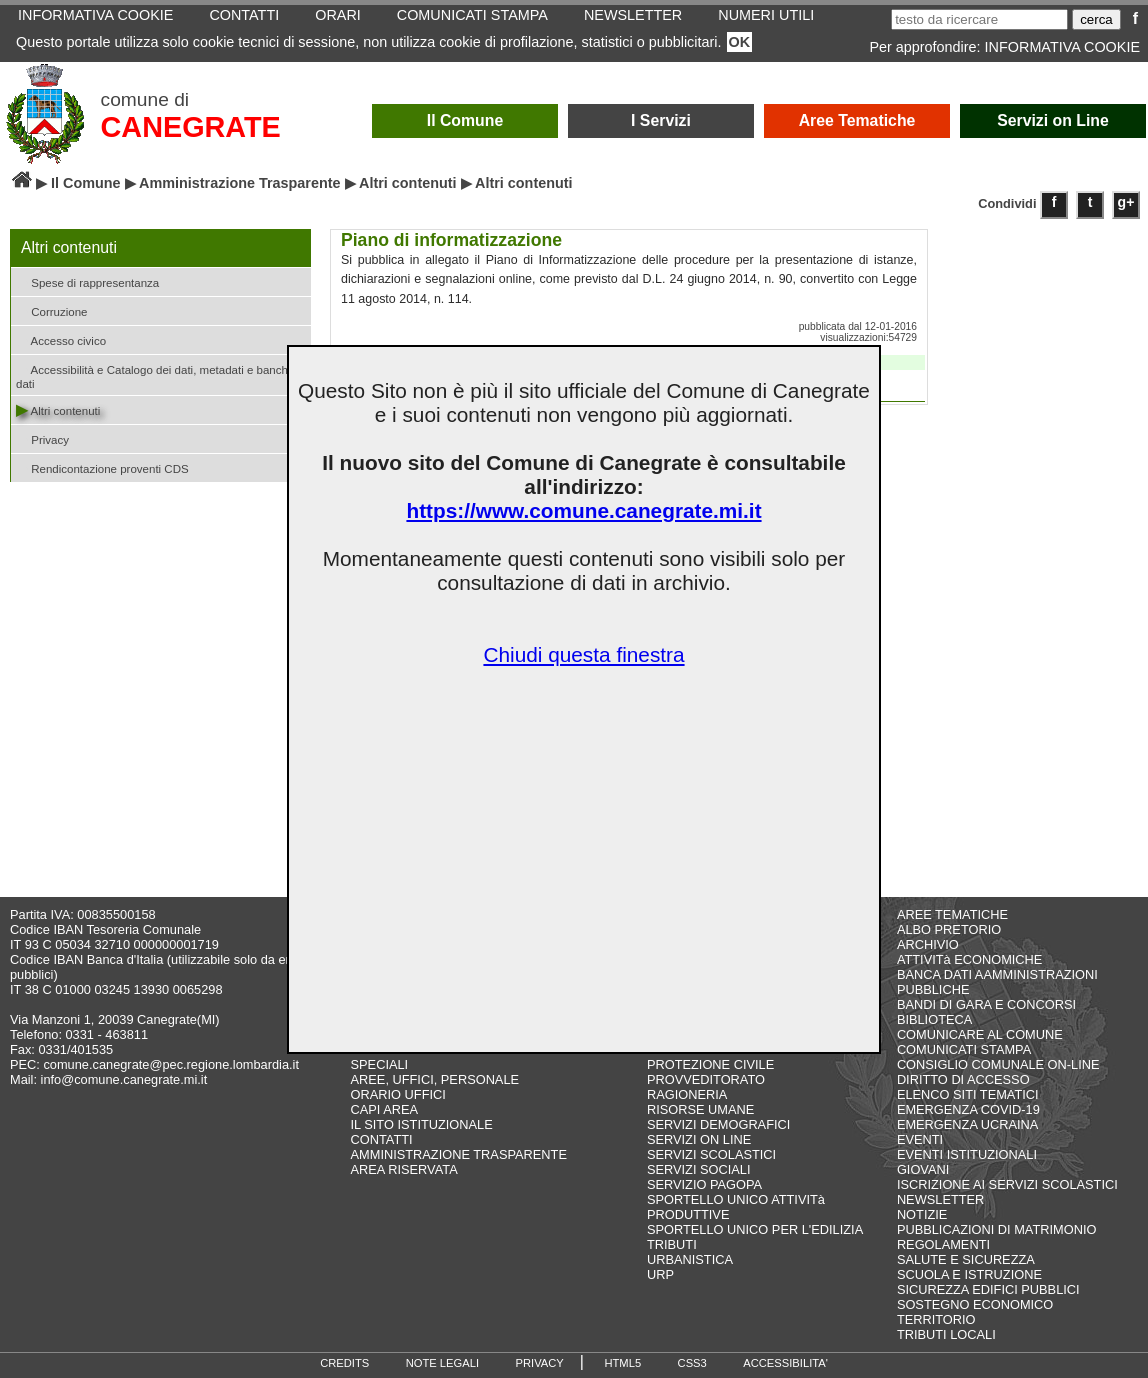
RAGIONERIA (687, 1094)
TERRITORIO (936, 1319)
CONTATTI (382, 1139)
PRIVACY (540, 1363)
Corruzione (52, 310)
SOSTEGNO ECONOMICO (975, 1304)
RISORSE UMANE (700, 1109)
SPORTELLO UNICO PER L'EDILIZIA (755, 1229)
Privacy (42, 438)
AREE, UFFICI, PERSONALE (435, 1079)
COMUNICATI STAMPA (964, 1049)
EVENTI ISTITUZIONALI (967, 1154)
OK (740, 42)
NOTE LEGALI (442, 1363)
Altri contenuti (408, 183)
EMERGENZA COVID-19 (968, 1109)
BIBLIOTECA (934, 1019)
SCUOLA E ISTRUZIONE (969, 1274)
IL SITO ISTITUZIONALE (422, 1124)
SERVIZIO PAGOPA (704, 1184)
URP (660, 1274)
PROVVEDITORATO (706, 1079)
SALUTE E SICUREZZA (966, 1259)
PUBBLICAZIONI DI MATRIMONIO (997, 1229)
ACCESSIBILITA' (785, 1363)
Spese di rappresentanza (87, 281)
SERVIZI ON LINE (699, 1139)
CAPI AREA (385, 1109)
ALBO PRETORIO (949, 929)
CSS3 (692, 1363)
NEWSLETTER (940, 1199)
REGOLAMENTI (943, 1244)
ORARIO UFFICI (398, 1094)
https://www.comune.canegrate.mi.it (583, 510)
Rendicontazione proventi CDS (102, 467)
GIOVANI (923, 1169)
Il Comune (465, 120)
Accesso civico (61, 339)
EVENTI (920, 1139)
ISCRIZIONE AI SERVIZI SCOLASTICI (1007, 1184)
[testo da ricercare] (979, 19)
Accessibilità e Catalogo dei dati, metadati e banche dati (155, 375)
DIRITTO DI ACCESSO (963, 1079)
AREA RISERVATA (404, 1169)
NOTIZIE (922, 1214)
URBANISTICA (690, 1259)
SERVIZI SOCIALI (699, 1169)
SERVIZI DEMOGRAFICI (718, 1124)
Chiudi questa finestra (583, 654)
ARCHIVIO (928, 944)
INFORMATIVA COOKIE (1062, 47)
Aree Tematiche (857, 120)
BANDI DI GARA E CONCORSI (986, 1004)
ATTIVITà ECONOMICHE (970, 959)
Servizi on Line (1053, 120)
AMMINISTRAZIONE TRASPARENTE (459, 1154)
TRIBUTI (672, 1244)
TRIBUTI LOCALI (946, 1334)
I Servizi (661, 120)
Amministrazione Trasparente (240, 183)
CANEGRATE (191, 127)
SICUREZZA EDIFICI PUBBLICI (988, 1289)
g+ (1126, 202)
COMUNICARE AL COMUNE (980, 1034)
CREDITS (344, 1363)
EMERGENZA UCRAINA (968, 1124)
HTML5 (622, 1363)
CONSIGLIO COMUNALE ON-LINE (998, 1064)
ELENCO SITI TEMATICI (968, 1094)
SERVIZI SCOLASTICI (711, 1154)
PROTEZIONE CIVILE (710, 1064)
